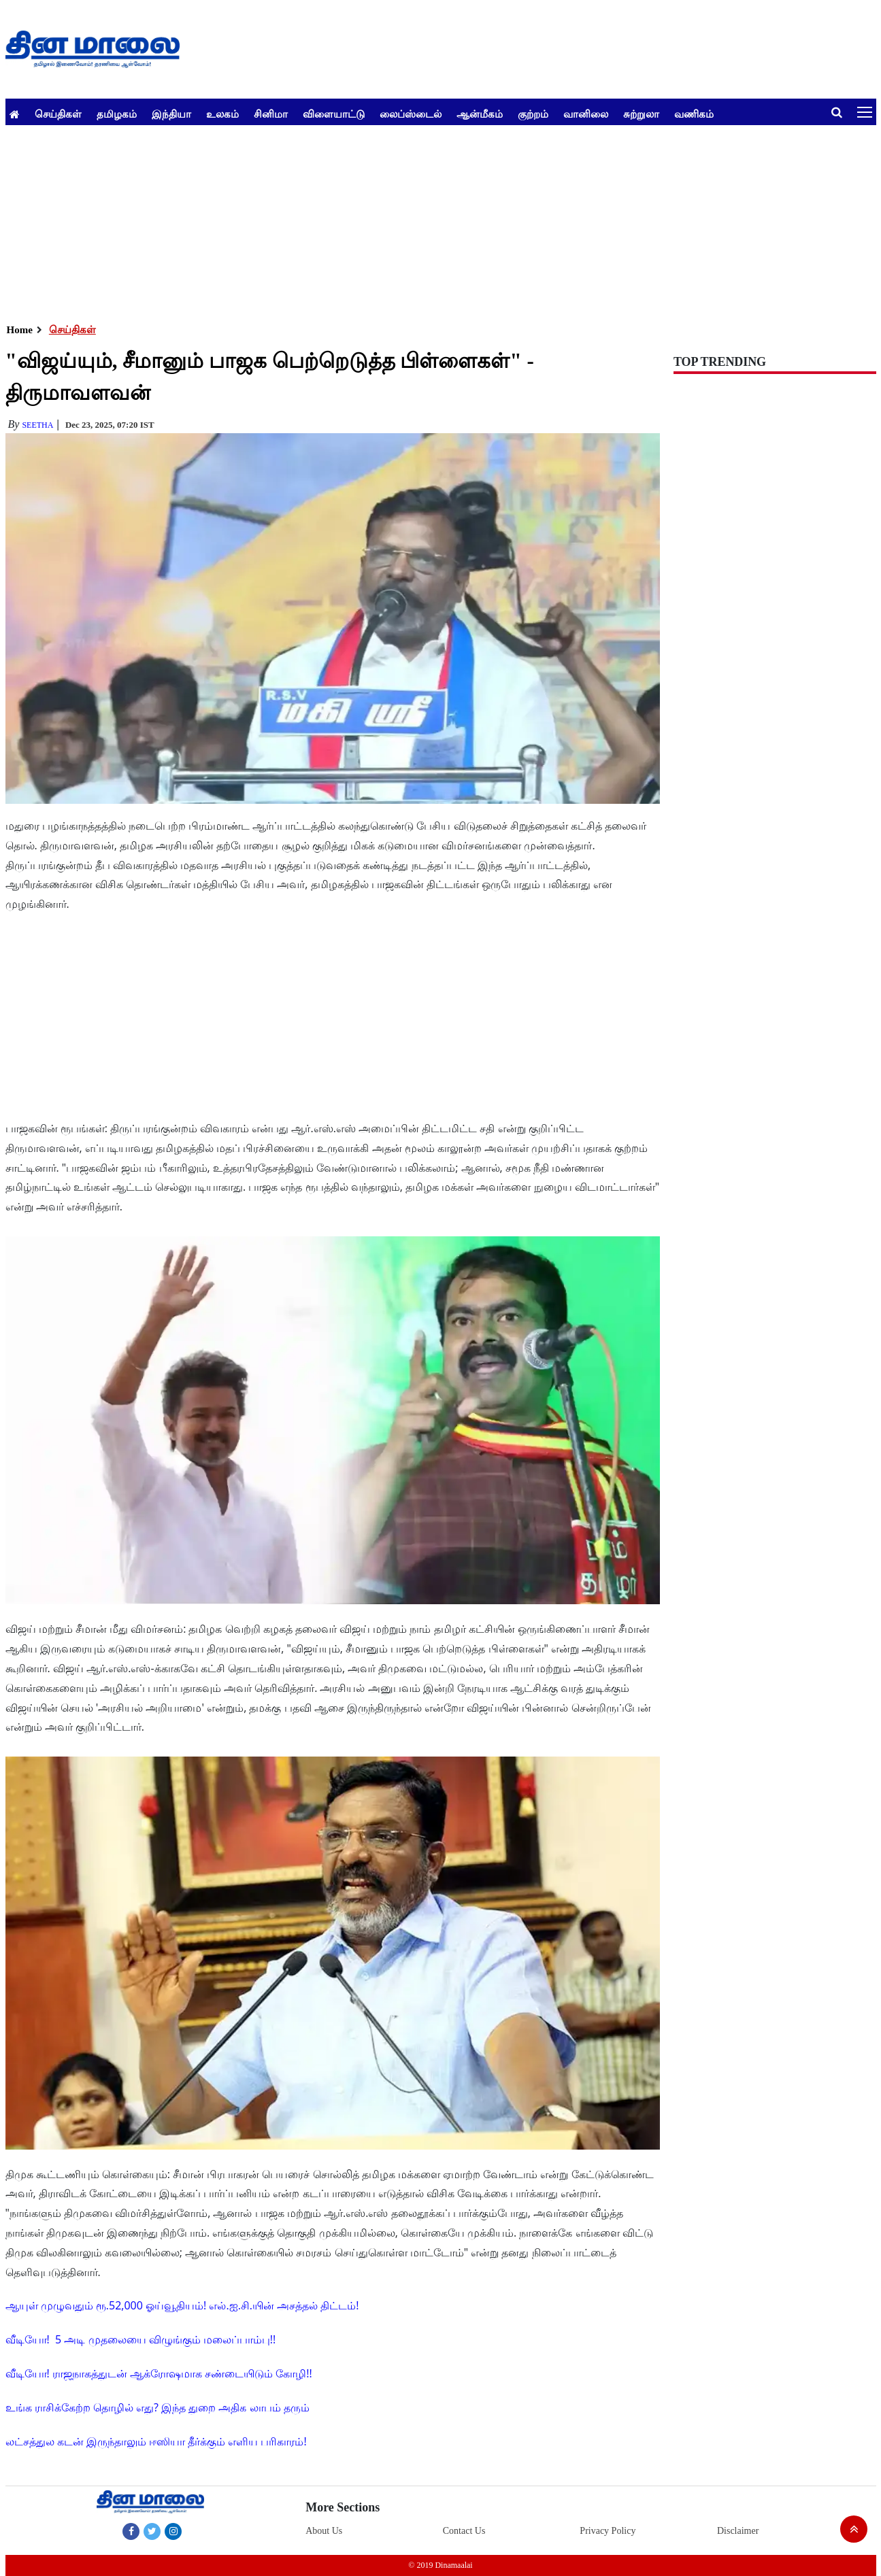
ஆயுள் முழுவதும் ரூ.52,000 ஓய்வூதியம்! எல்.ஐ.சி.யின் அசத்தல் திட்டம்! (182, 2305)
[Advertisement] (413, 220)
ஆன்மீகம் (479, 113)
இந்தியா (171, 113)
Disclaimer (738, 2531)
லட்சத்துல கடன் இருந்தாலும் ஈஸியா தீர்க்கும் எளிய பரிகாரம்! (156, 2441)
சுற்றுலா (641, 113)
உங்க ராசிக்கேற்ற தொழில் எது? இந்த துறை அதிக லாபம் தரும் (157, 2407)
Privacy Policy (607, 2531)
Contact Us (464, 2531)
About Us (323, 2531)
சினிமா (271, 113)
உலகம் (222, 113)
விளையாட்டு (334, 113)
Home (20, 329)
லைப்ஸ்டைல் (411, 113)
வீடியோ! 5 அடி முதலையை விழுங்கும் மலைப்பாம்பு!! (140, 2339)
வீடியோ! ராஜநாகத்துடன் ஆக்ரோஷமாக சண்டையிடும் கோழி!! (158, 2373)
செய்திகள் (58, 113)
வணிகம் (694, 113)
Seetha (37, 425)
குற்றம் (533, 113)
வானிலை (585, 113)
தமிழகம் (117, 113)
